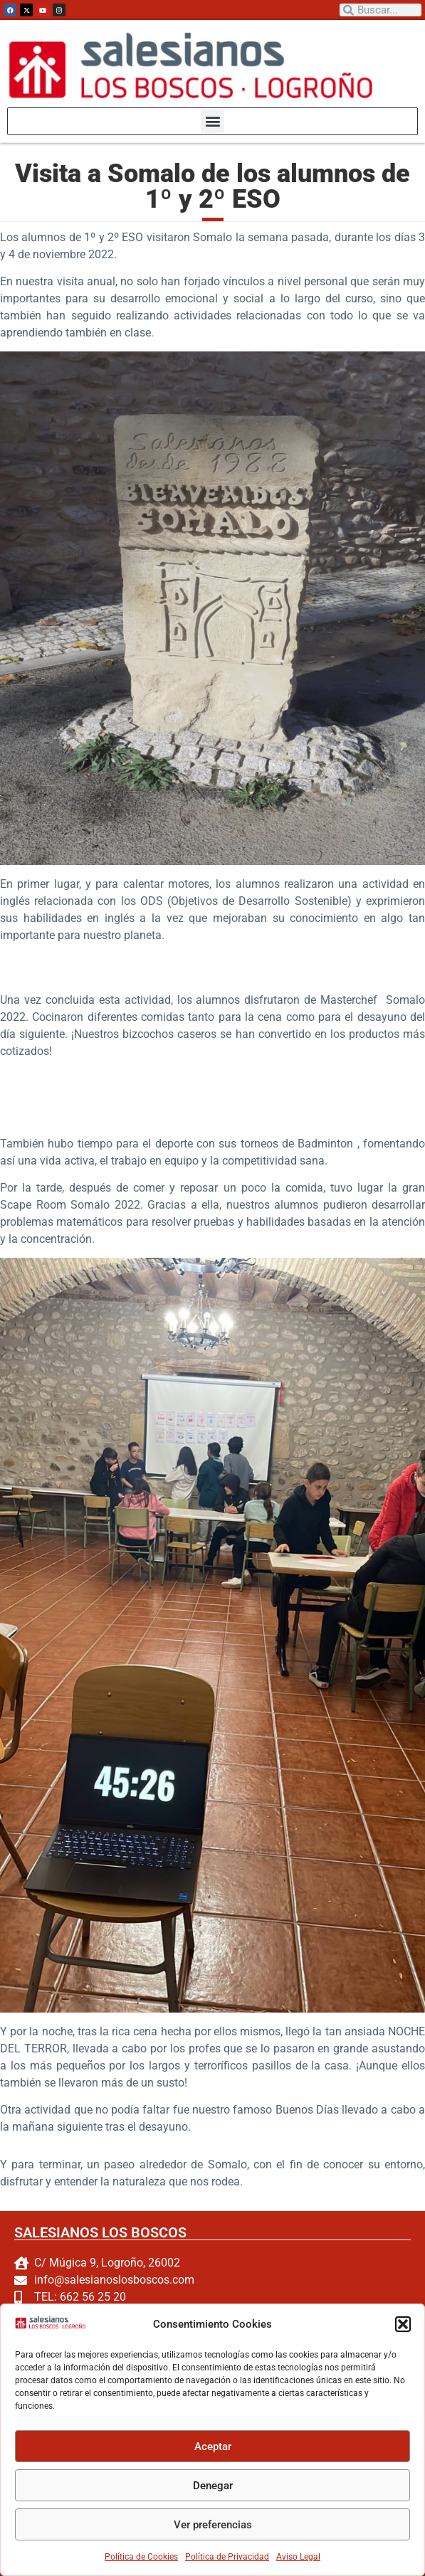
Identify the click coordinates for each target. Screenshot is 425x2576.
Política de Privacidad (227, 2557)
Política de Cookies (141, 2557)
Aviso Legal (298, 2557)
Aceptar (212, 2446)
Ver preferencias (213, 2524)
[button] (403, 2324)
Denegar (213, 2485)
